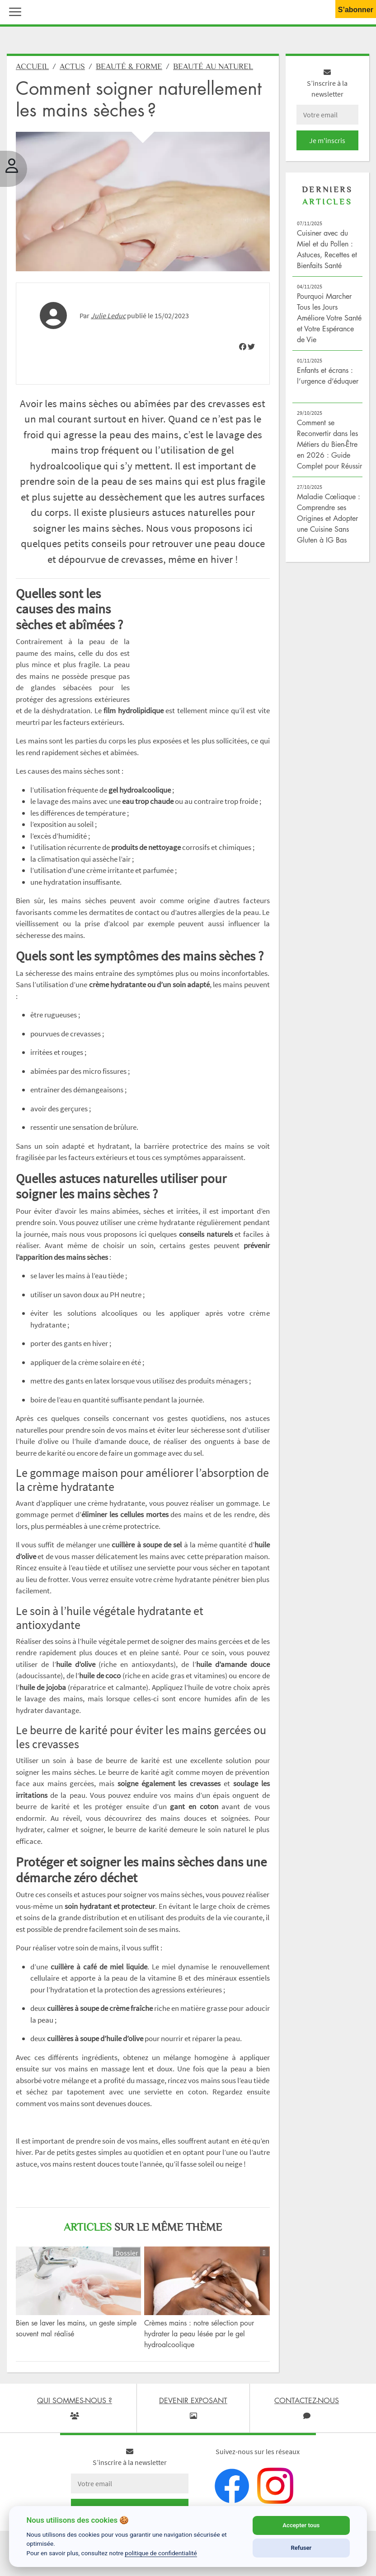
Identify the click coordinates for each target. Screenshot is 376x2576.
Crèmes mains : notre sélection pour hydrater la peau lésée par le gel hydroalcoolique (199, 2338)
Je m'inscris (327, 145)
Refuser (301, 2547)
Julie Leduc (108, 320)
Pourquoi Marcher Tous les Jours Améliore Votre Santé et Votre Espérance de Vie (329, 322)
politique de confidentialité (161, 2553)
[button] (13, 11)
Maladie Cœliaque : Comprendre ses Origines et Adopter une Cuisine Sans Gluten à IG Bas (328, 523)
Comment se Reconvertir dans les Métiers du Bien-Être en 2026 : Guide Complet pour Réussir (329, 449)
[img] (242, 351)
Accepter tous (301, 2525)
